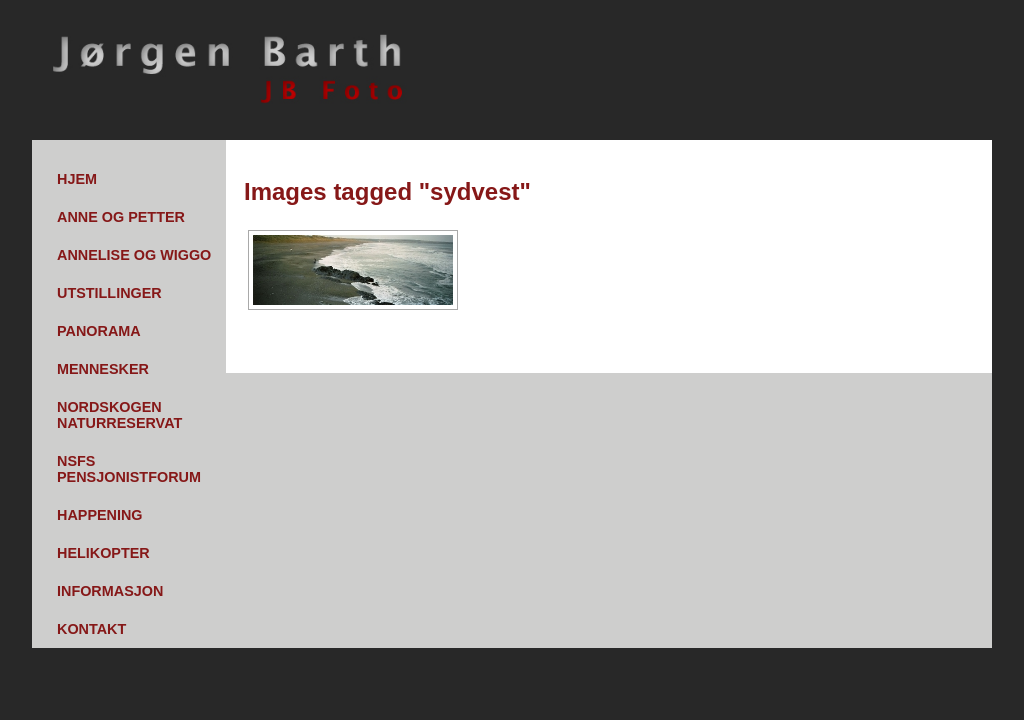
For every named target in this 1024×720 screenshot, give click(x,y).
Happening (100, 515)
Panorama (99, 331)
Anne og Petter (121, 217)
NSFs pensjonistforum (129, 469)
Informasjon (110, 591)
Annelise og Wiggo (134, 255)
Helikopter (103, 553)
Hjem (77, 179)
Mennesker (103, 369)
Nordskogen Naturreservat (119, 415)
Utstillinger (109, 293)
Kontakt (91, 629)
